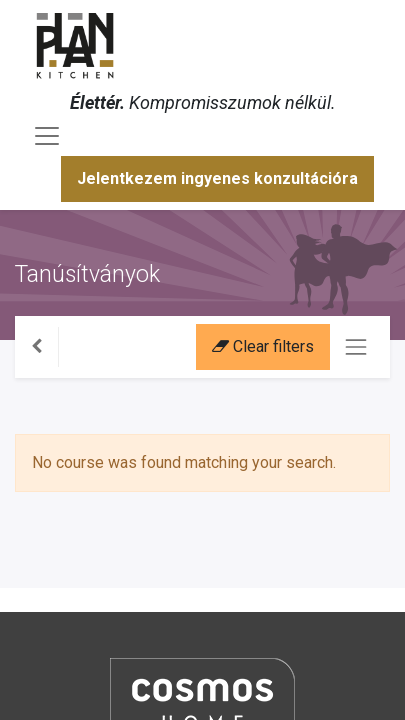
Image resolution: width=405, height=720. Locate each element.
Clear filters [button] (263, 346)
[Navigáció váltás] (356, 347)
